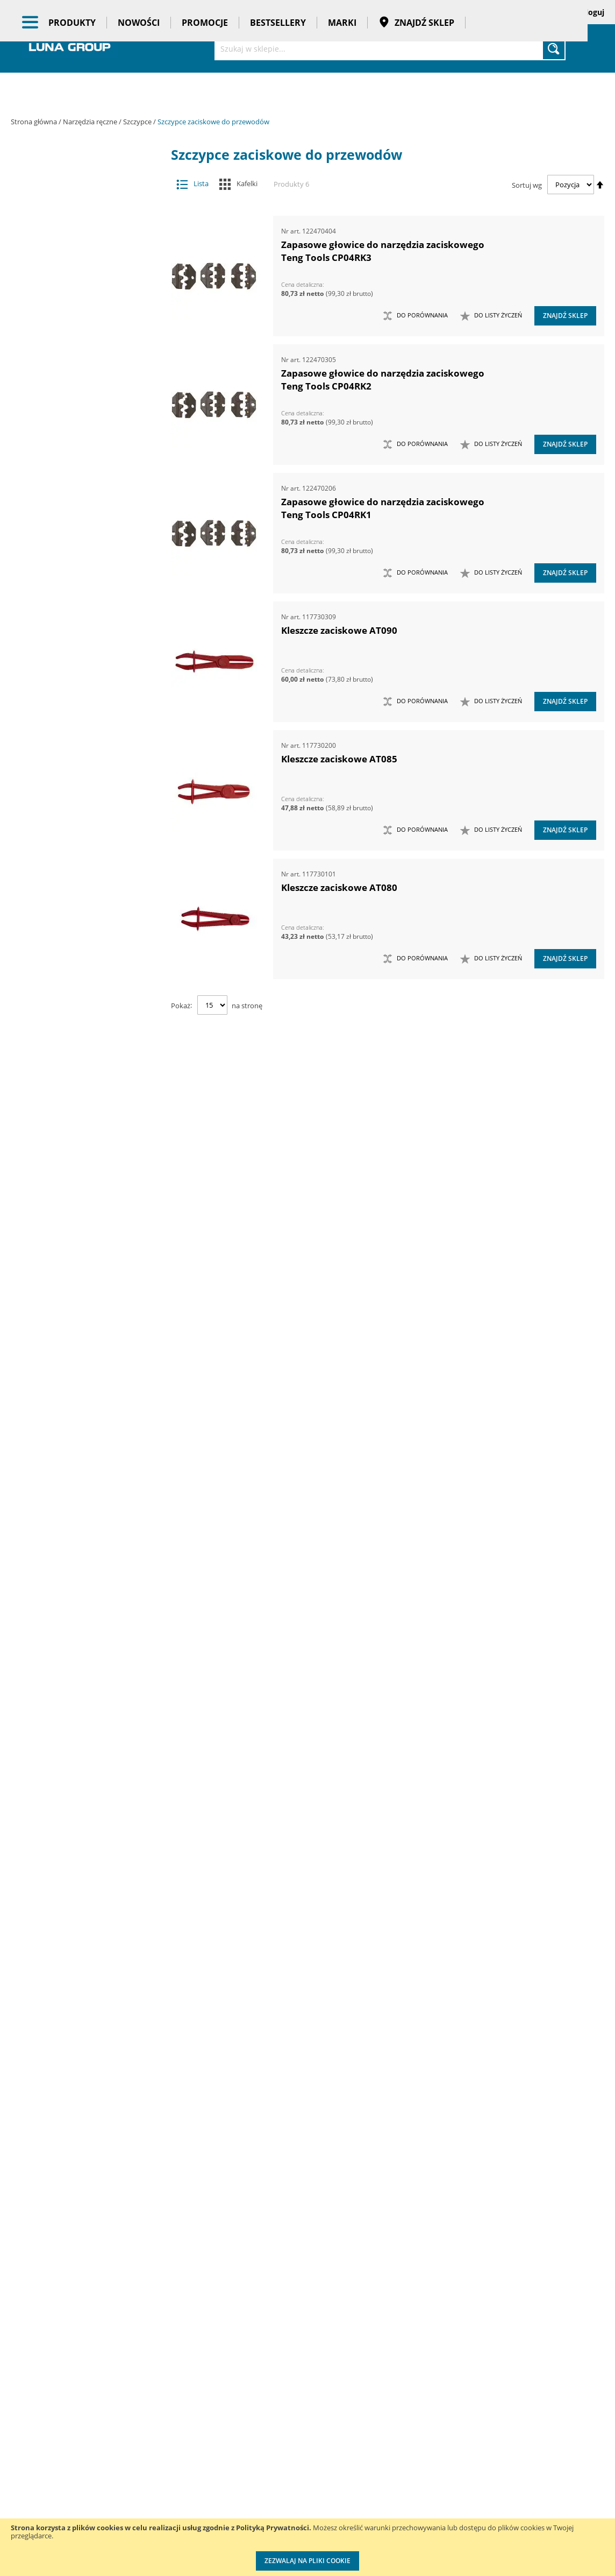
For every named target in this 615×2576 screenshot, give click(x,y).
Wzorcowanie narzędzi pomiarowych (399, 2482)
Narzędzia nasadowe (79, 627)
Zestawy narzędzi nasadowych (79, 1520)
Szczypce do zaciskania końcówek (84, 1032)
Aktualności (31, 2450)
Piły (79, 797)
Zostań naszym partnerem (38, 2483)
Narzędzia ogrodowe (79, 670)
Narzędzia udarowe (79, 712)
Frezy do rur (79, 329)
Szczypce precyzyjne (84, 1074)
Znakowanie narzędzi (397, 2515)
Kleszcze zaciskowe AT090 (339, 630)
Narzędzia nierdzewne (79, 648)
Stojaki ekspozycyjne (87, 1859)
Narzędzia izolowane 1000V (79, 563)
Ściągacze (79, 1297)
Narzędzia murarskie (79, 606)
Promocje (205, 91)
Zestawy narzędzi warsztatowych (79, 1627)
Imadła (79, 350)
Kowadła (79, 1764)
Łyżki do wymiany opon (79, 414)
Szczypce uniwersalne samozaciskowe (84, 1143)
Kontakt (131, 2428)
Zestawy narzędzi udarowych (79, 1605)
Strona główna (35, 121)
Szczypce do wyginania (84, 1011)
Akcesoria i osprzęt (87, 172)
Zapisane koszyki (514, 12)
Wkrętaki (79, 1340)
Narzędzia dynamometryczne (87, 219)
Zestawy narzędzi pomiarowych (79, 1563)
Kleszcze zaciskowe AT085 (339, 759)
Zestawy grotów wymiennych (79, 1456)
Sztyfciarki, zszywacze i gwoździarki (79, 1255)
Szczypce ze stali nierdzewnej (84, 1212)
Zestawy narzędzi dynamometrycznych (79, 1499)
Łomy (79, 393)
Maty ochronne (79, 457)
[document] (307, 2547)
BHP (87, 1921)
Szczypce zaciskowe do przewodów (84, 1191)
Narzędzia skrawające (79, 691)
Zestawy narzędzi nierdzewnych (79, 1541)
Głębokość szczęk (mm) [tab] (85, 2188)
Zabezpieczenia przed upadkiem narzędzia (79, 1408)
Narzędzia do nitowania (79, 521)
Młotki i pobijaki (79, 478)
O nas (21, 2428)
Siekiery (79, 819)
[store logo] (70, 47)
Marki (342, 91)
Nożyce (79, 755)
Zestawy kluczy (79, 1478)
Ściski (79, 1318)
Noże (79, 733)
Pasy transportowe (87, 2026)
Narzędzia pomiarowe (87, 266)
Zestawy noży (79, 1648)
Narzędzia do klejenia (79, 499)
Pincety (84, 882)
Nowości (139, 91)
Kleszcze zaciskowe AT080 (339, 887)
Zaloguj (590, 12)
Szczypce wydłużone (84, 1169)
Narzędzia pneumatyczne (87, 245)
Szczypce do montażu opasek (84, 947)
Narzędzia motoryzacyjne (79, 585)
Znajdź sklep (416, 91)
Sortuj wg (527, 184)
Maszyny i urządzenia (87, 193)
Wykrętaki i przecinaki (79, 1382)
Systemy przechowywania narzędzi (87, 1890)
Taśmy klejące (87, 2046)
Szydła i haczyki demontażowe (79, 1276)
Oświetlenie (87, 1838)
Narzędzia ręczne (91, 121)
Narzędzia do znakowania (79, 542)
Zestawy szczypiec (79, 1690)
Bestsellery (278, 91)
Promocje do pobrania (291, 2472)
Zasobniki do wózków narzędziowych (79, 1435)
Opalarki (79, 777)
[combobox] (390, 48)
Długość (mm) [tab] (67, 2261)
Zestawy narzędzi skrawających (79, 1584)
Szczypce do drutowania (84, 904)
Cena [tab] (48, 2110)
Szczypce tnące (84, 1117)
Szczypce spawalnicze (84, 1096)
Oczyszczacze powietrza (87, 1817)
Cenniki (265, 2428)
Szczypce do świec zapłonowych (84, 989)
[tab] (19, 172)
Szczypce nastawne (84, 1053)
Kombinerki (84, 862)
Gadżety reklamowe (87, 2005)
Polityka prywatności (288, 2494)
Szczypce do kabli (84, 926)
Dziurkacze (84, 1233)
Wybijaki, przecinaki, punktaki (79, 1361)
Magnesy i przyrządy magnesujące (79, 436)
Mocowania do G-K (79, 1785)
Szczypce (138, 121)
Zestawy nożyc (79, 1669)
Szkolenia (135, 2450)
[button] (491, 316)
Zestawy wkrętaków (79, 1712)
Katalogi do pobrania (289, 2450)
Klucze (79, 372)
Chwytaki (79, 308)
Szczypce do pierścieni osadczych (84, 968)
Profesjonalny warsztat (292, 2516)
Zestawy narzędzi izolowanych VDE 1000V (79, 1737)
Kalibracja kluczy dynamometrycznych (396, 2438)
